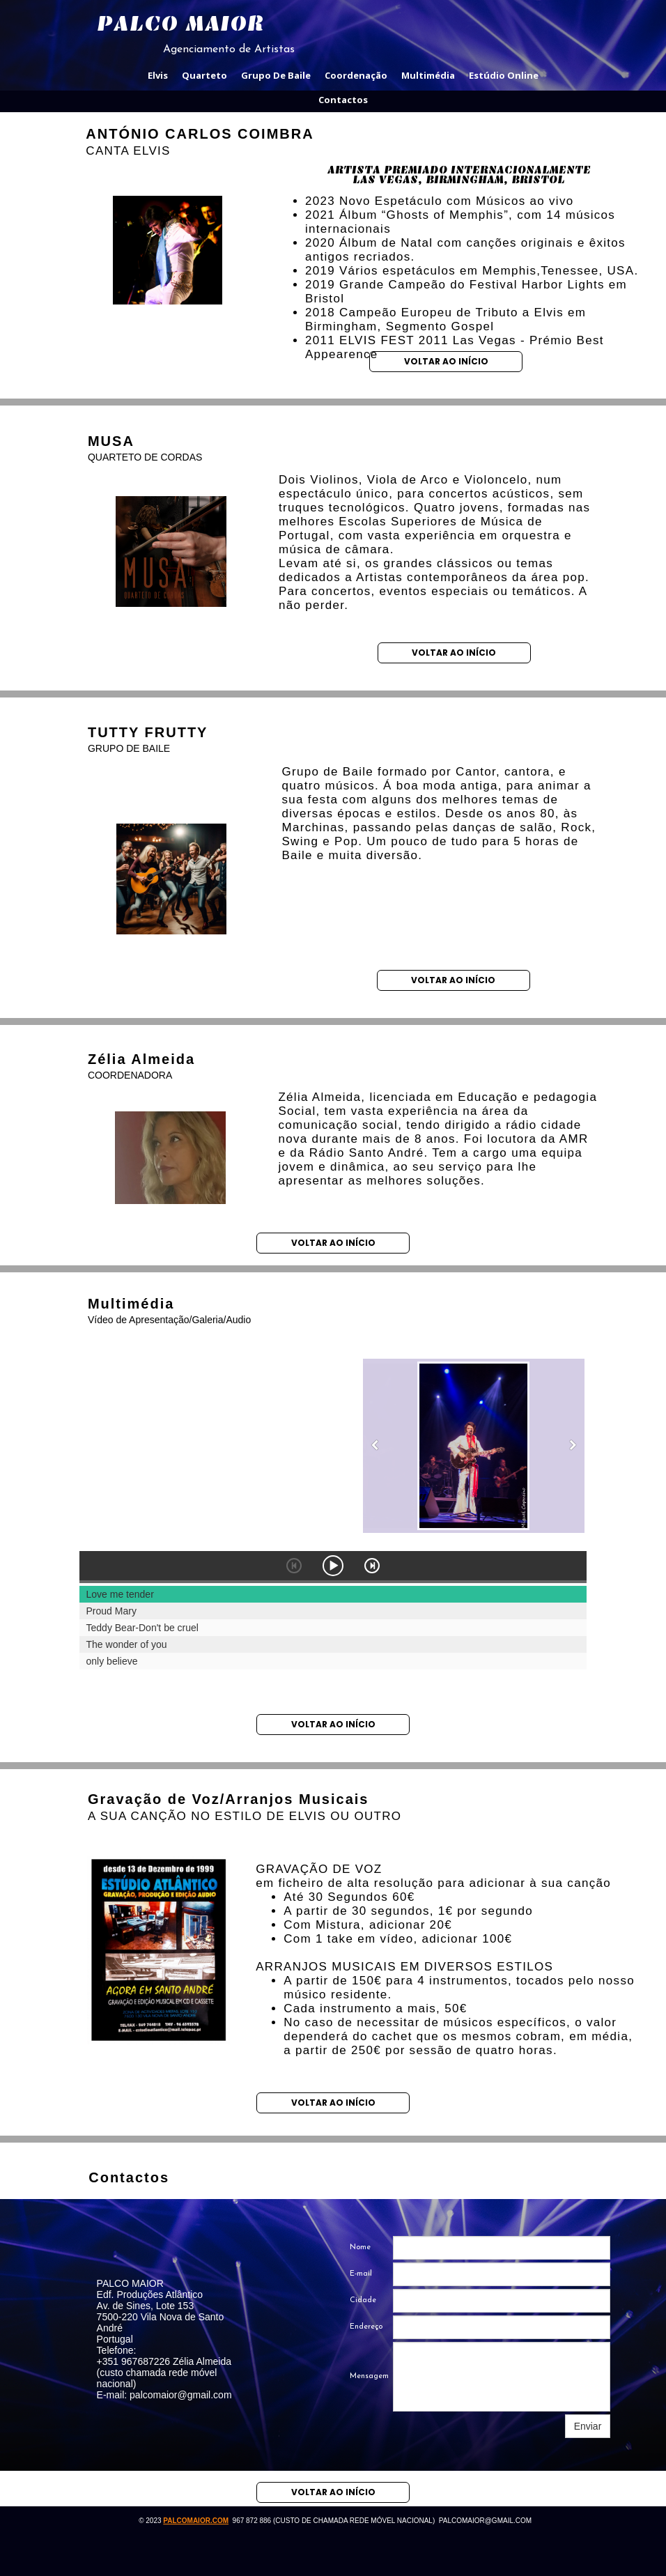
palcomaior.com (196, 2520)
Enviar (588, 2426)
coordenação (356, 75)
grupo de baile (276, 75)
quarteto (204, 75)
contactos (343, 99)
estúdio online (504, 75)
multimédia (428, 75)
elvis (158, 75)
